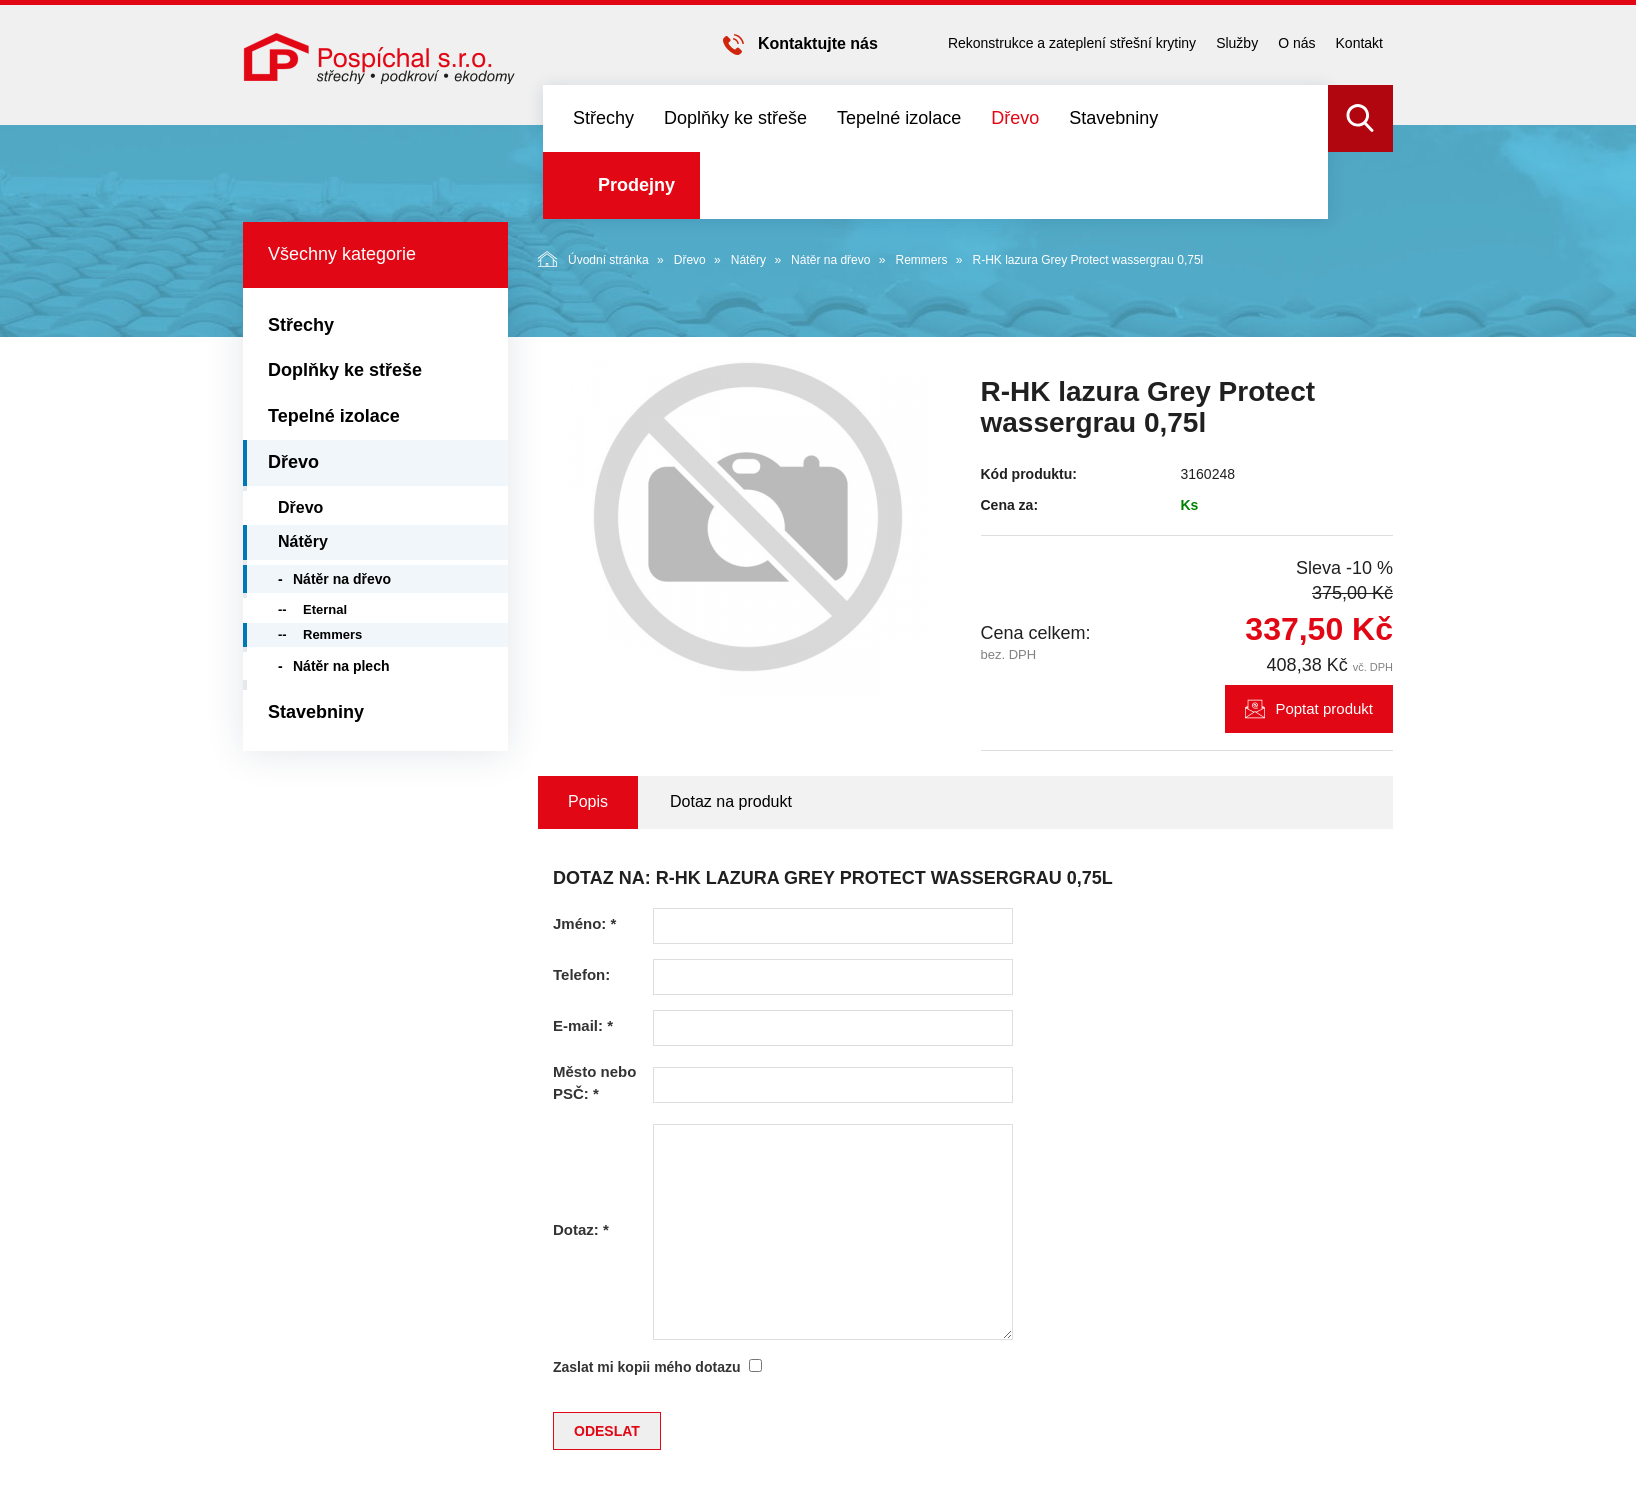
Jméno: (584, 923)
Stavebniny (1113, 118)
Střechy (603, 118)
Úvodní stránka (593, 259)
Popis (588, 801)
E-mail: (583, 1025)
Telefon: (581, 974)
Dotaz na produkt (731, 801)
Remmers (921, 260)
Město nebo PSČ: (594, 1082)
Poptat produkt (1324, 708)
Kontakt (1359, 43)
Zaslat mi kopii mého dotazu (646, 1367)
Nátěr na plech (341, 666)
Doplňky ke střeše (735, 118)
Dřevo (1015, 118)
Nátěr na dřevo (830, 260)
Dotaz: (581, 1229)
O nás (1296, 43)
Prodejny (636, 185)
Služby (1237, 43)
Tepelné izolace (899, 118)
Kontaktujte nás (818, 43)
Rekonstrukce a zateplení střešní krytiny (1072, 43)
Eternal (325, 609)
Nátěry (748, 260)
